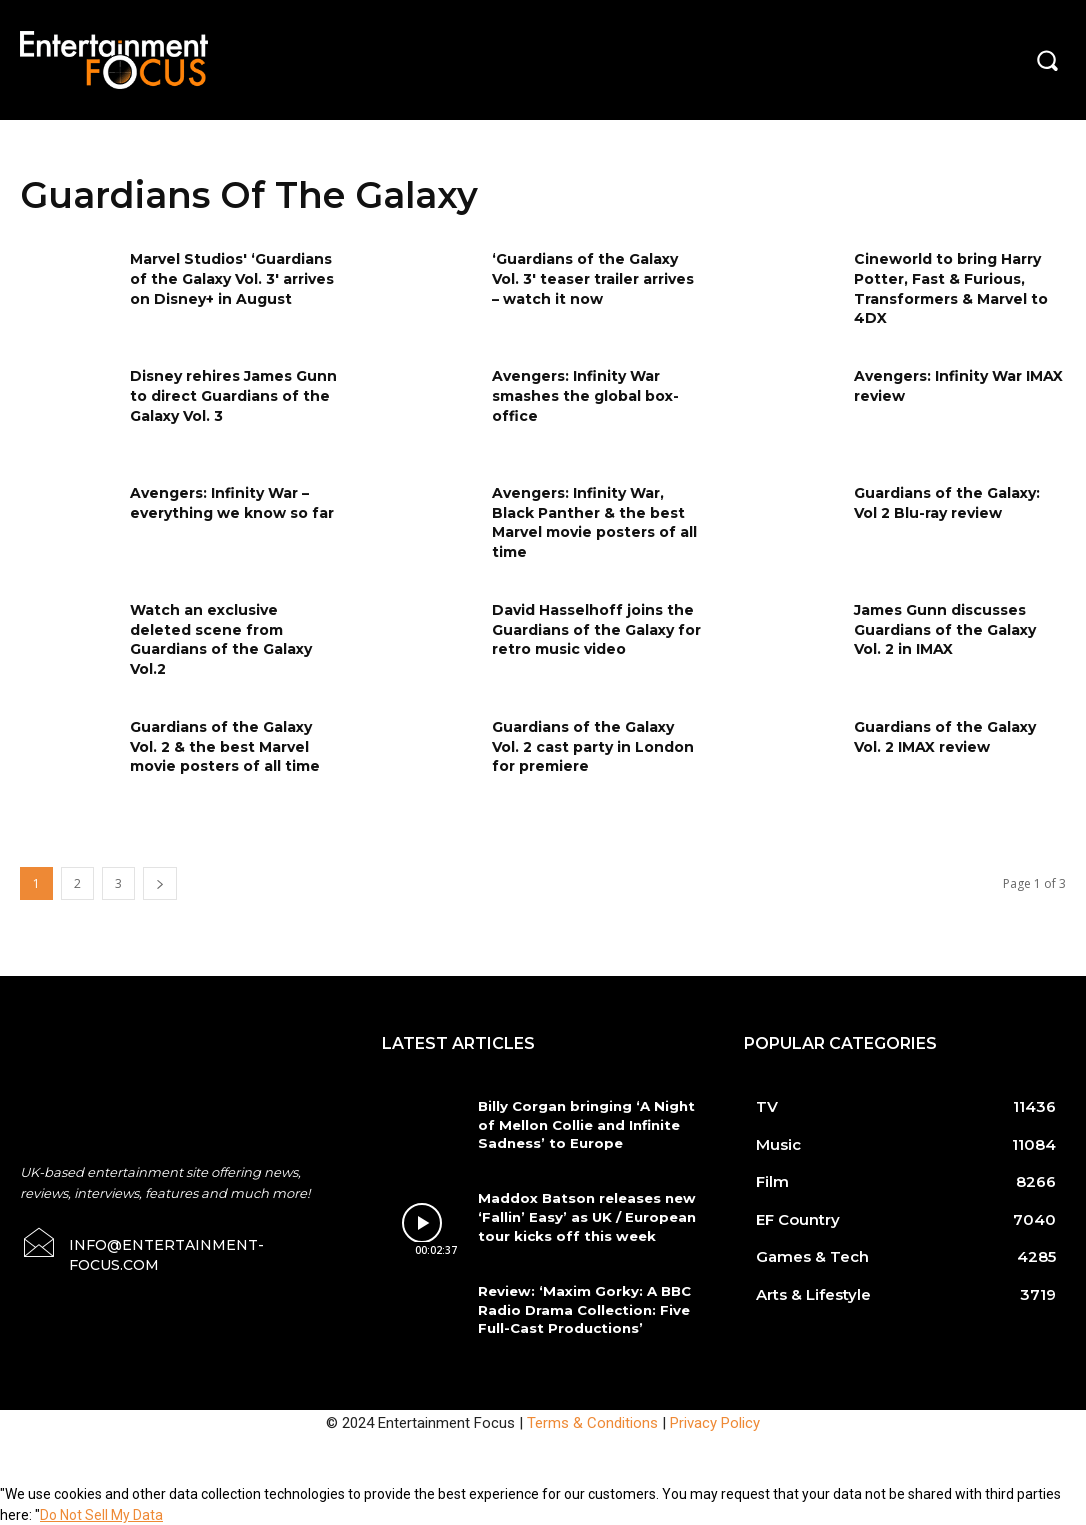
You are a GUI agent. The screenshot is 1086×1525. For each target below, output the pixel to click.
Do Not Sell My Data (101, 1514)
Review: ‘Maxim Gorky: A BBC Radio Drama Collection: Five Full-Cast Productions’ (580, 1309)
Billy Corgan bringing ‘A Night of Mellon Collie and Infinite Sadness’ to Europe (583, 1124)
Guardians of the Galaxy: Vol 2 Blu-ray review (947, 503)
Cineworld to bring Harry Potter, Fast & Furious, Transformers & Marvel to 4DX (951, 288)
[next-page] (160, 883)
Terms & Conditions (592, 1421)
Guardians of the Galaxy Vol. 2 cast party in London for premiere (593, 746)
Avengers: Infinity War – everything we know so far (232, 503)
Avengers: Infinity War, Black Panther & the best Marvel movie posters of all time (594, 522)
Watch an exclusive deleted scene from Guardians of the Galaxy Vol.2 (221, 639)
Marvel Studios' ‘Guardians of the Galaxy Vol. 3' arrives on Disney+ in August (232, 278)
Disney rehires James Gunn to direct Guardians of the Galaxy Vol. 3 (233, 395)
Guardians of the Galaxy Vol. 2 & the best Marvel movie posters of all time (225, 746)
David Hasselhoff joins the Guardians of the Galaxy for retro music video (596, 629)
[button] (1047, 60)
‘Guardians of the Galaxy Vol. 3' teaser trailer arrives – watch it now (593, 278)
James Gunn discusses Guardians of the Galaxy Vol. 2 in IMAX (945, 629)
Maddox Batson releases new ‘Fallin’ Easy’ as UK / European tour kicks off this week (583, 1216)
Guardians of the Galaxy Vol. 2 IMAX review (945, 737)
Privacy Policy (715, 1421)
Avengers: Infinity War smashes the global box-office (585, 395)
